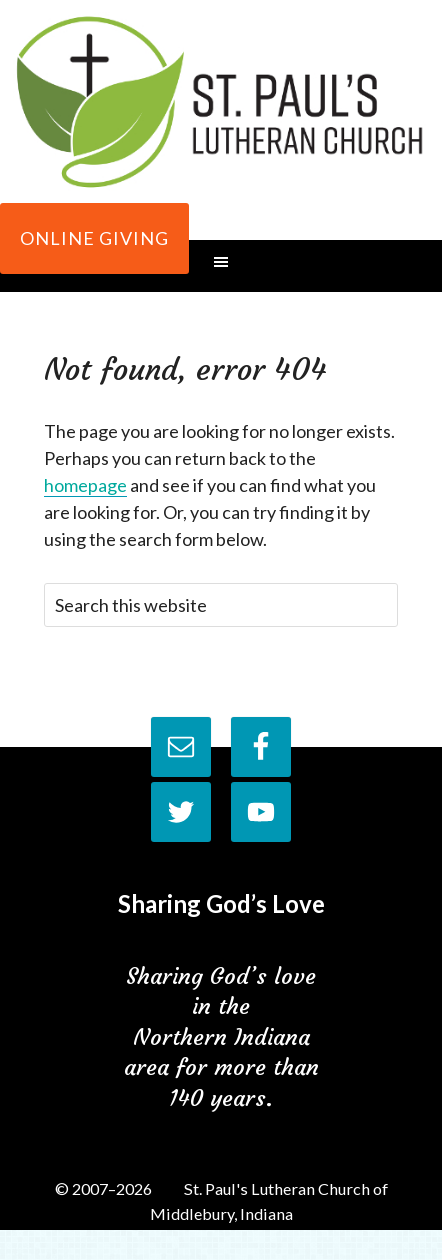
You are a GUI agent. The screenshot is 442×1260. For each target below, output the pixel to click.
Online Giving (94, 238)
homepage (85, 485)
